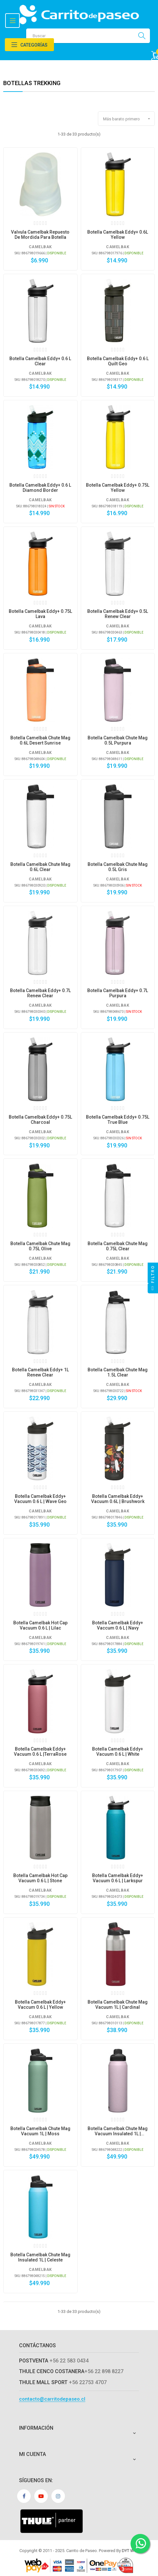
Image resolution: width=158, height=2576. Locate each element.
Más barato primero (128, 119)
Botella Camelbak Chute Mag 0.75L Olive (40, 1246)
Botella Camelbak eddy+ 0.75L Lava (40, 614)
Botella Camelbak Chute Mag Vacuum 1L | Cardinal (118, 2004)
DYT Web (130, 2550)
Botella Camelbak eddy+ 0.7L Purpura (117, 993)
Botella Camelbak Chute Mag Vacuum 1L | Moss (40, 2131)
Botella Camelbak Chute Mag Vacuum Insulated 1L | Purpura (118, 2131)
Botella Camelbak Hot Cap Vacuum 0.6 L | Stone (40, 1878)
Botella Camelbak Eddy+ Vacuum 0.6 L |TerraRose (40, 1751)
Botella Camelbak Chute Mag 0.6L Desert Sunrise (40, 740)
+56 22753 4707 (88, 2382)
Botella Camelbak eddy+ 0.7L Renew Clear (40, 993)
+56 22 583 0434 (69, 2361)
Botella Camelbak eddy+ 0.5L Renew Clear (117, 614)
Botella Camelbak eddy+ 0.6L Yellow (117, 234)
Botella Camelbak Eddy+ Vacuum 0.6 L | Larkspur (117, 1878)
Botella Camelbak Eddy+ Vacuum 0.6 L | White (117, 1751)
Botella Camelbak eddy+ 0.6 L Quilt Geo (118, 361)
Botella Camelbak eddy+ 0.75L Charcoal (40, 1119)
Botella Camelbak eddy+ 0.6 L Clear (40, 361)
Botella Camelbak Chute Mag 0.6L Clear (40, 867)
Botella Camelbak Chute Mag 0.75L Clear (118, 1246)
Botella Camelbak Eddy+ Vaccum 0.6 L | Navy (117, 1625)
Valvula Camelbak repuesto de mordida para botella (40, 234)
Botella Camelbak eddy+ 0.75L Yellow (117, 487)
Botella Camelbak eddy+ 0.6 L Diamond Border (40, 487)
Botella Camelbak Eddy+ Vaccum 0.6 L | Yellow (40, 2004)
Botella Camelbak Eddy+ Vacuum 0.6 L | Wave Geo (40, 1499)
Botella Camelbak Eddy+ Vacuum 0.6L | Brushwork (117, 1499)
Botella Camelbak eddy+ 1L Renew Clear (40, 1372)
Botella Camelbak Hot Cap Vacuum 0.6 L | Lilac (40, 1625)
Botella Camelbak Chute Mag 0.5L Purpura (118, 740)
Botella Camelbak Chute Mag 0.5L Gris (118, 867)
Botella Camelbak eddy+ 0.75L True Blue (117, 1119)
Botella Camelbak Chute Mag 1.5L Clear (118, 1372)
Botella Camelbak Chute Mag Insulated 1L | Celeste (40, 2257)
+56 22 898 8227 (103, 2371)
